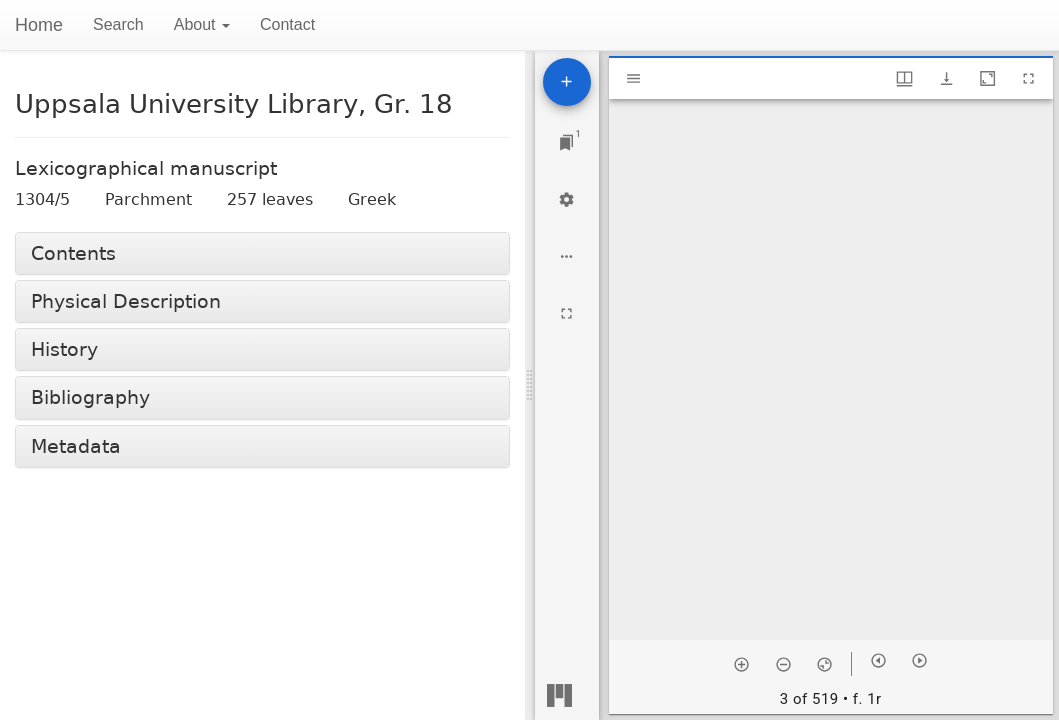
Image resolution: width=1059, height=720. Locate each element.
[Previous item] (878, 660)
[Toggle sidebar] (633, 78)
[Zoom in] (741, 664)
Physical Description (126, 301)
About (202, 24)
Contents (73, 253)
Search (118, 24)
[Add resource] (567, 82)
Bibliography (90, 397)
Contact (287, 24)
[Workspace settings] (566, 199)
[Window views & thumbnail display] (904, 78)
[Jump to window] (566, 142)
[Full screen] (566, 313)
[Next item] (919, 660)
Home (39, 25)
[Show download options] (946, 78)
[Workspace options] (566, 256)
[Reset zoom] (824, 664)
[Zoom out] (783, 664)
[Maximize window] (987, 78)
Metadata (76, 446)
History (64, 349)
